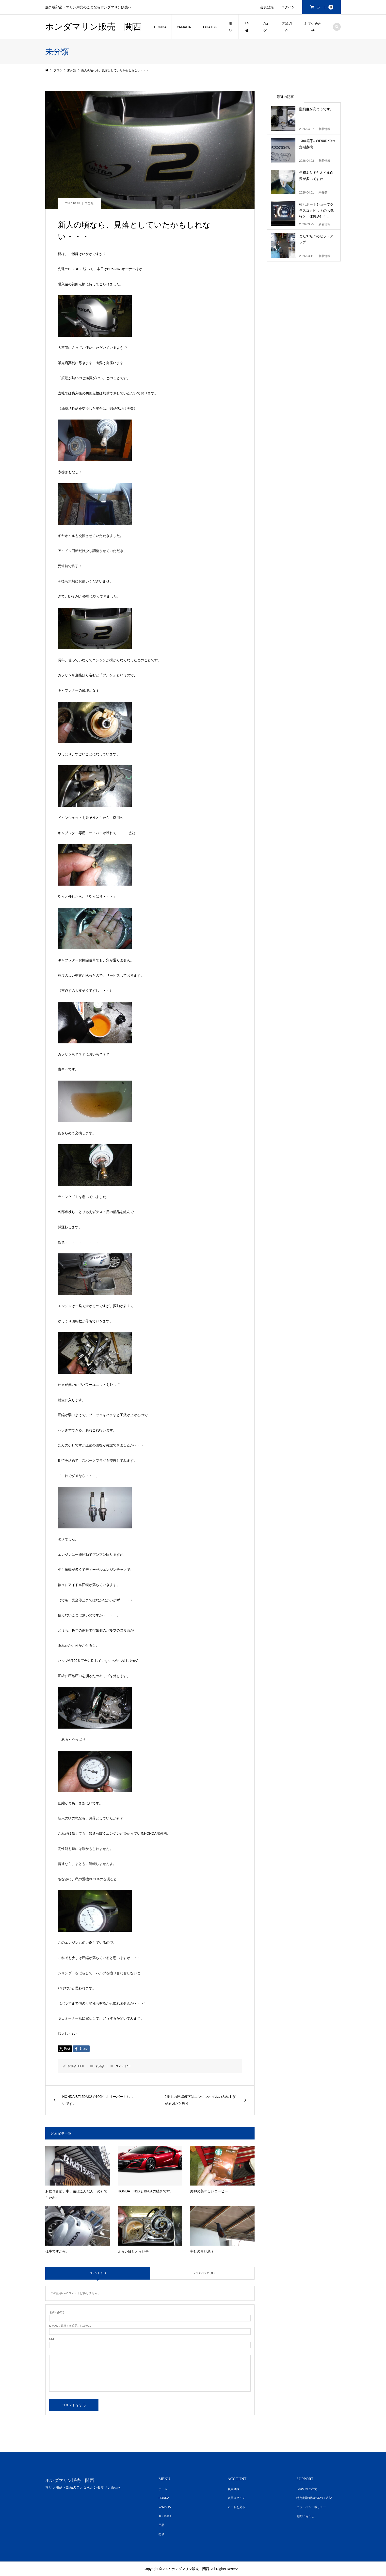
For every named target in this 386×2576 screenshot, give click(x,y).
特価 (247, 27)
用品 (230, 27)
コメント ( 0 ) (97, 2272)
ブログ (264, 27)
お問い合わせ (313, 27)
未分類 (89, 203)
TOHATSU (209, 27)
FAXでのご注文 (306, 2489)
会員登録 (267, 7)
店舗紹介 (286, 27)
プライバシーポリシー (311, 2507)
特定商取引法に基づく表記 (314, 2498)
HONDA (160, 27)
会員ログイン (236, 2498)
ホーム (163, 2489)
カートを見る (236, 2507)
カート (325, 7)
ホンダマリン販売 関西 (93, 27)
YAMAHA (184, 27)
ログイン (288, 7)
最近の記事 (285, 97)
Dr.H (81, 2066)
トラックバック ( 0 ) (202, 2272)
